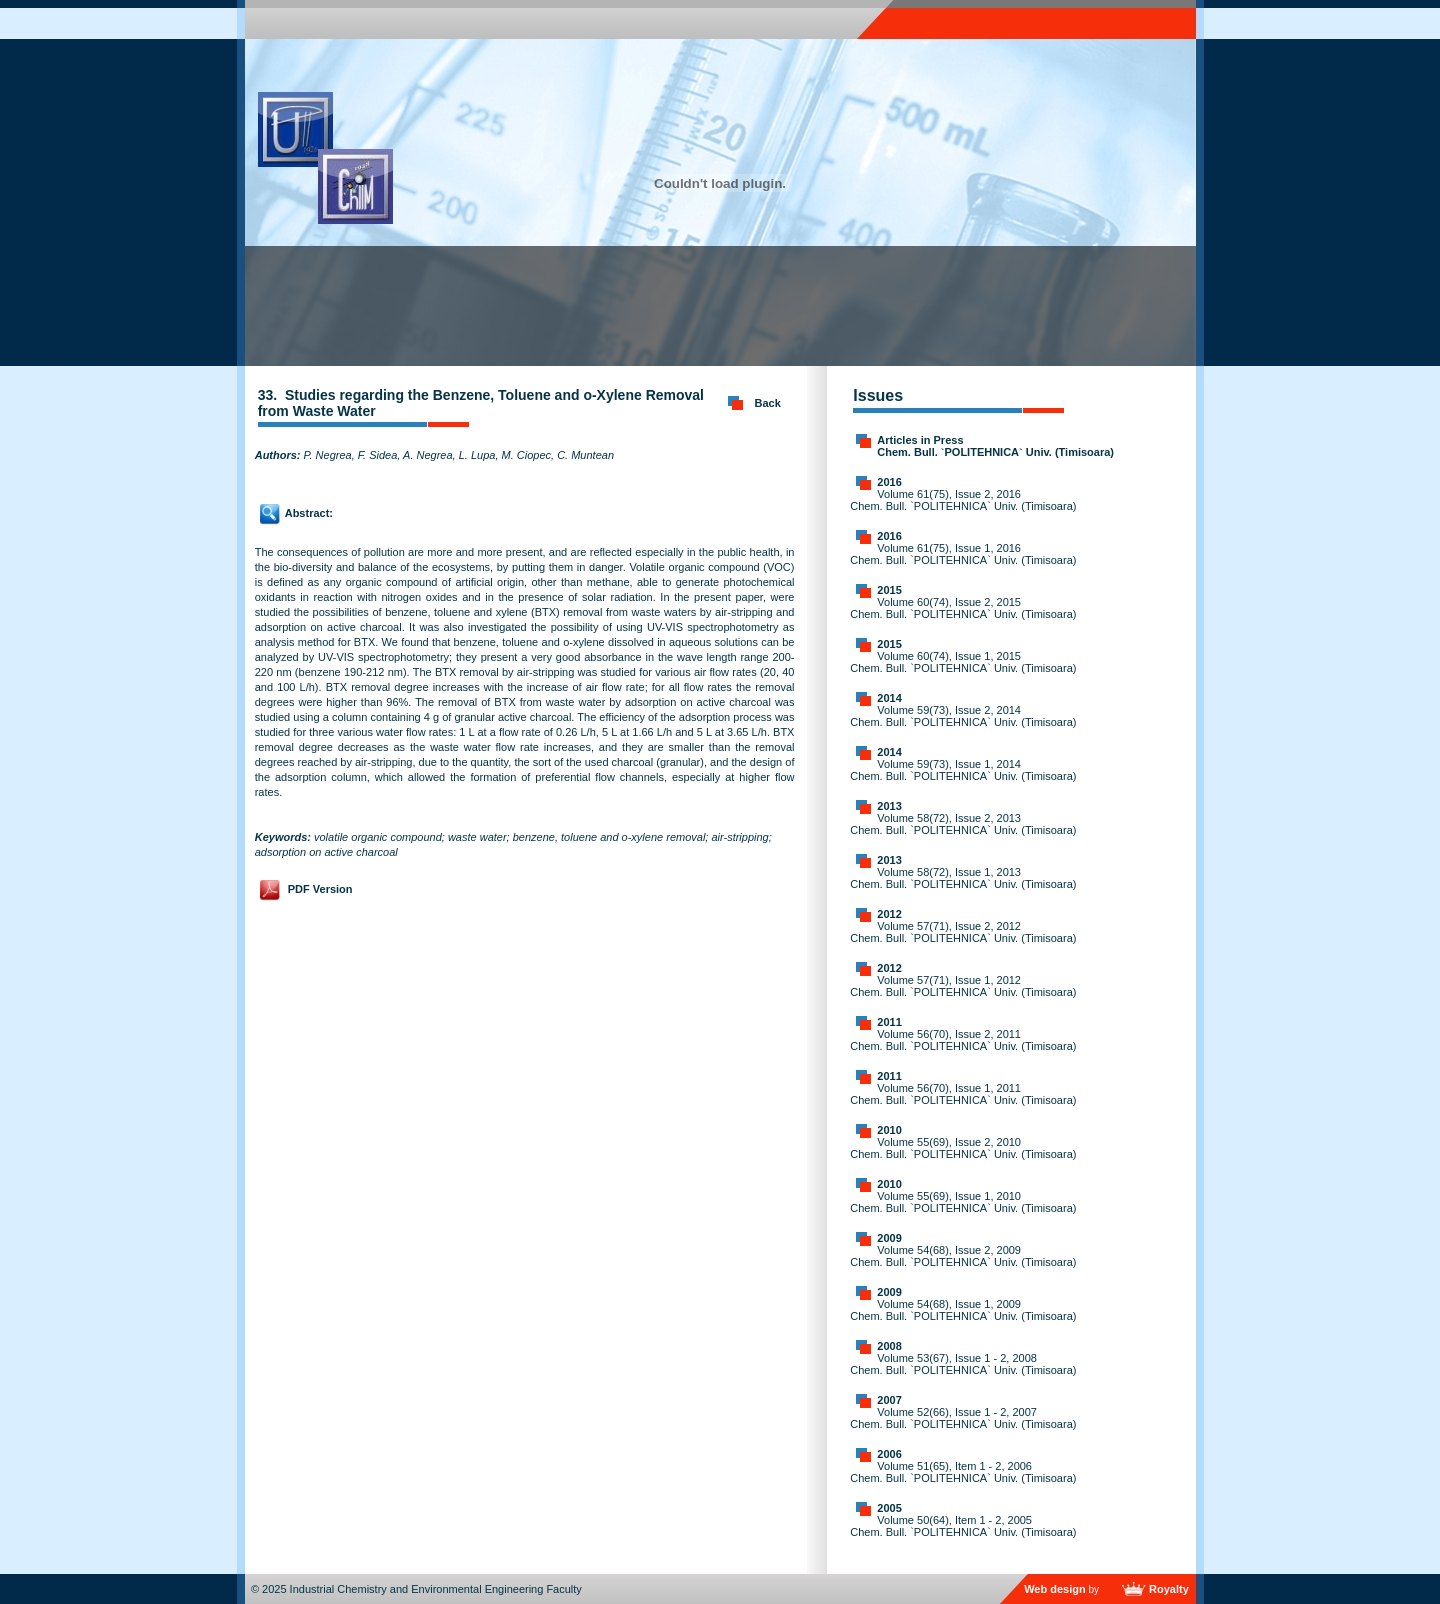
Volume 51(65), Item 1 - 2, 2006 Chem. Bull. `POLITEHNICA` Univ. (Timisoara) (963, 1472)
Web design (1055, 1589)
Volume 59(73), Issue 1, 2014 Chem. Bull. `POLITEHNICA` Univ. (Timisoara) (963, 770)
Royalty (1169, 1589)
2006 (889, 1454)
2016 (889, 482)
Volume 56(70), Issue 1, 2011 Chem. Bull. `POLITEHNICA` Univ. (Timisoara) (963, 1094)
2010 (889, 1130)
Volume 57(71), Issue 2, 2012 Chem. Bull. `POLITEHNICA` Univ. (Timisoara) (963, 932)
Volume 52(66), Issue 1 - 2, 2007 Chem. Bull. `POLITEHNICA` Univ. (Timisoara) (963, 1418)
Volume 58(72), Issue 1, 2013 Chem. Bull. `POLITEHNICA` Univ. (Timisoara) (963, 878)
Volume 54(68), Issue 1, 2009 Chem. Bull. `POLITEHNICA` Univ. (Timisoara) (963, 1310)
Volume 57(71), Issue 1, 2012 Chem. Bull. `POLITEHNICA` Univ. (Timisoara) (963, 986)
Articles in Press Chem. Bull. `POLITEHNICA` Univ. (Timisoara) (995, 446)
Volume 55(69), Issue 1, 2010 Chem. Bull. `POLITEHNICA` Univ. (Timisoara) (963, 1202)
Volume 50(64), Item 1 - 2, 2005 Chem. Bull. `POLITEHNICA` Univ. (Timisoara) (963, 1526)
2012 (889, 914)
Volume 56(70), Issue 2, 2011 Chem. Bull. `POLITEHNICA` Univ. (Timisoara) (963, 1040)
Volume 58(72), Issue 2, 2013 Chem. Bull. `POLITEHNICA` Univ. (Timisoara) (963, 824)
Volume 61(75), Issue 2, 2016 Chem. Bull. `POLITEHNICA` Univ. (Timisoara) (963, 500)
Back (768, 403)
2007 (889, 1400)
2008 (889, 1346)
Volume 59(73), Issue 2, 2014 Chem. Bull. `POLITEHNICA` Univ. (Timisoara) (963, 716)
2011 (889, 1022)
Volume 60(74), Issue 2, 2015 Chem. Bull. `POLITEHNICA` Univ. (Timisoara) (963, 608)
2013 (889, 806)
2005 (889, 1508)
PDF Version (320, 889)
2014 (889, 698)
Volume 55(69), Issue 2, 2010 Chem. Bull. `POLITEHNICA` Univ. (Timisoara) (963, 1148)
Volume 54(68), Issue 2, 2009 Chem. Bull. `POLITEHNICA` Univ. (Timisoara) (963, 1256)
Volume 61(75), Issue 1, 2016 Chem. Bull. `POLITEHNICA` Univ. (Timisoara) (963, 554)
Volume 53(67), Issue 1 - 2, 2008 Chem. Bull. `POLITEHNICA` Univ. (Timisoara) (963, 1364)
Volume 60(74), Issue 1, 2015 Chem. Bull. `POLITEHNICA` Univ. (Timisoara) (963, 662)
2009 (889, 1238)
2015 (889, 590)
